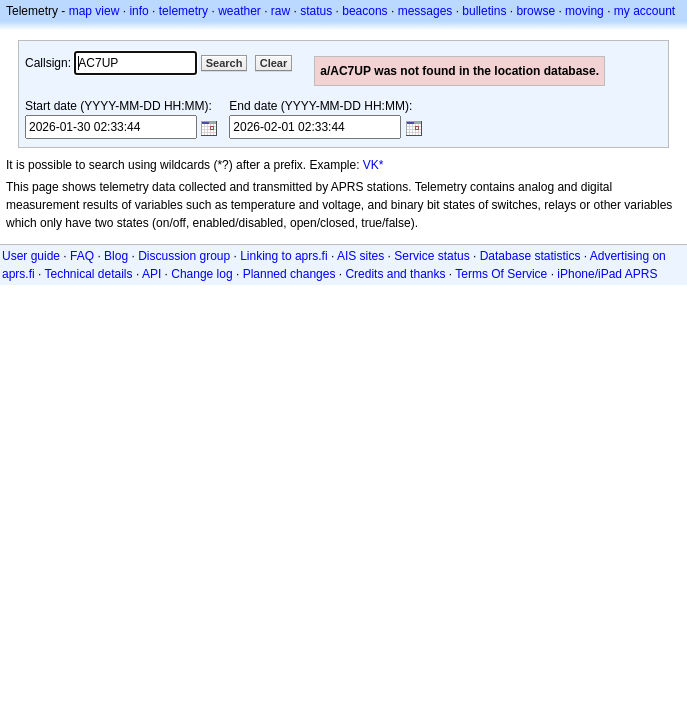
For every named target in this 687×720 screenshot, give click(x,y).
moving (584, 11)
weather (239, 11)
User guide (31, 256)
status (316, 11)
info (138, 11)
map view (94, 11)
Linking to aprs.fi (283, 256)
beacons (364, 11)
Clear (274, 63)
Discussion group (184, 256)
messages (425, 11)
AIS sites (360, 256)
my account (644, 11)
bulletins (484, 11)
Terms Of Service (501, 274)
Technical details (88, 274)
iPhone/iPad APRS (607, 274)
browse (535, 11)
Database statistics (530, 256)
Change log (201, 274)
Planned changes (289, 274)
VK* (373, 165)
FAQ (82, 256)
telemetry (183, 11)
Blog (116, 256)
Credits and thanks (395, 274)
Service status (431, 256)
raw (280, 11)
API (151, 274)
